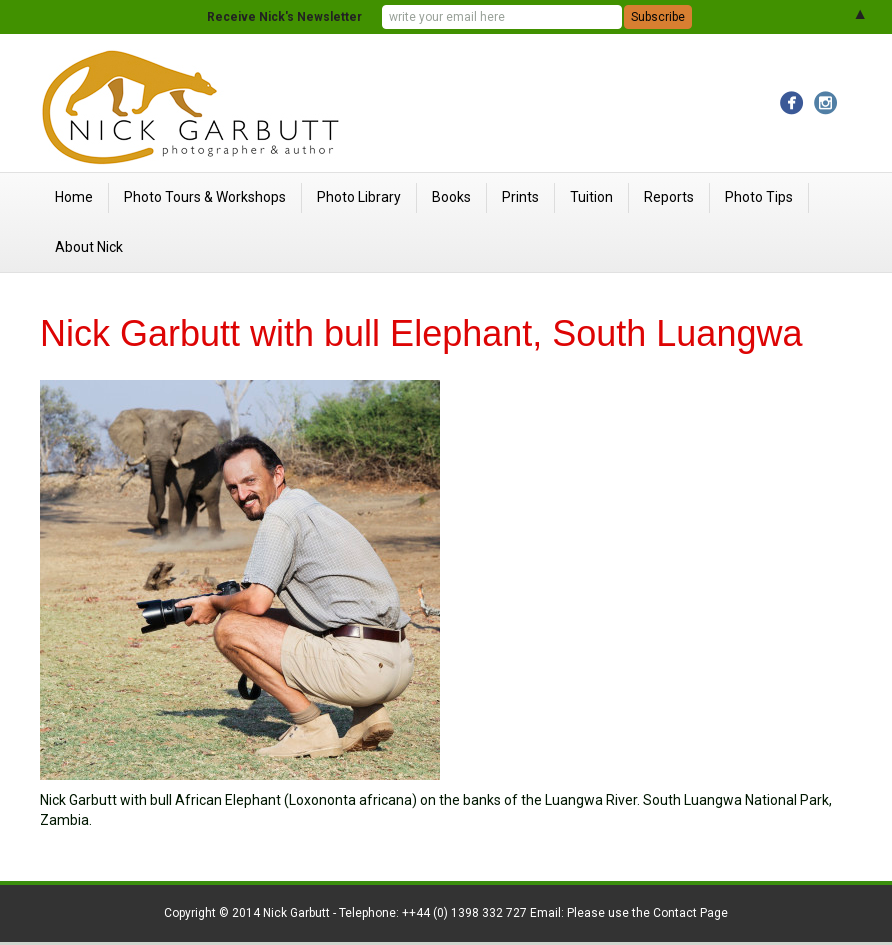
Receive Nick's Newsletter (284, 17)
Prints (520, 197)
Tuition (591, 197)
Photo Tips (759, 197)
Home (74, 197)
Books (451, 197)
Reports (669, 197)
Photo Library (359, 197)
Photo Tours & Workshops (205, 197)
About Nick (89, 247)
